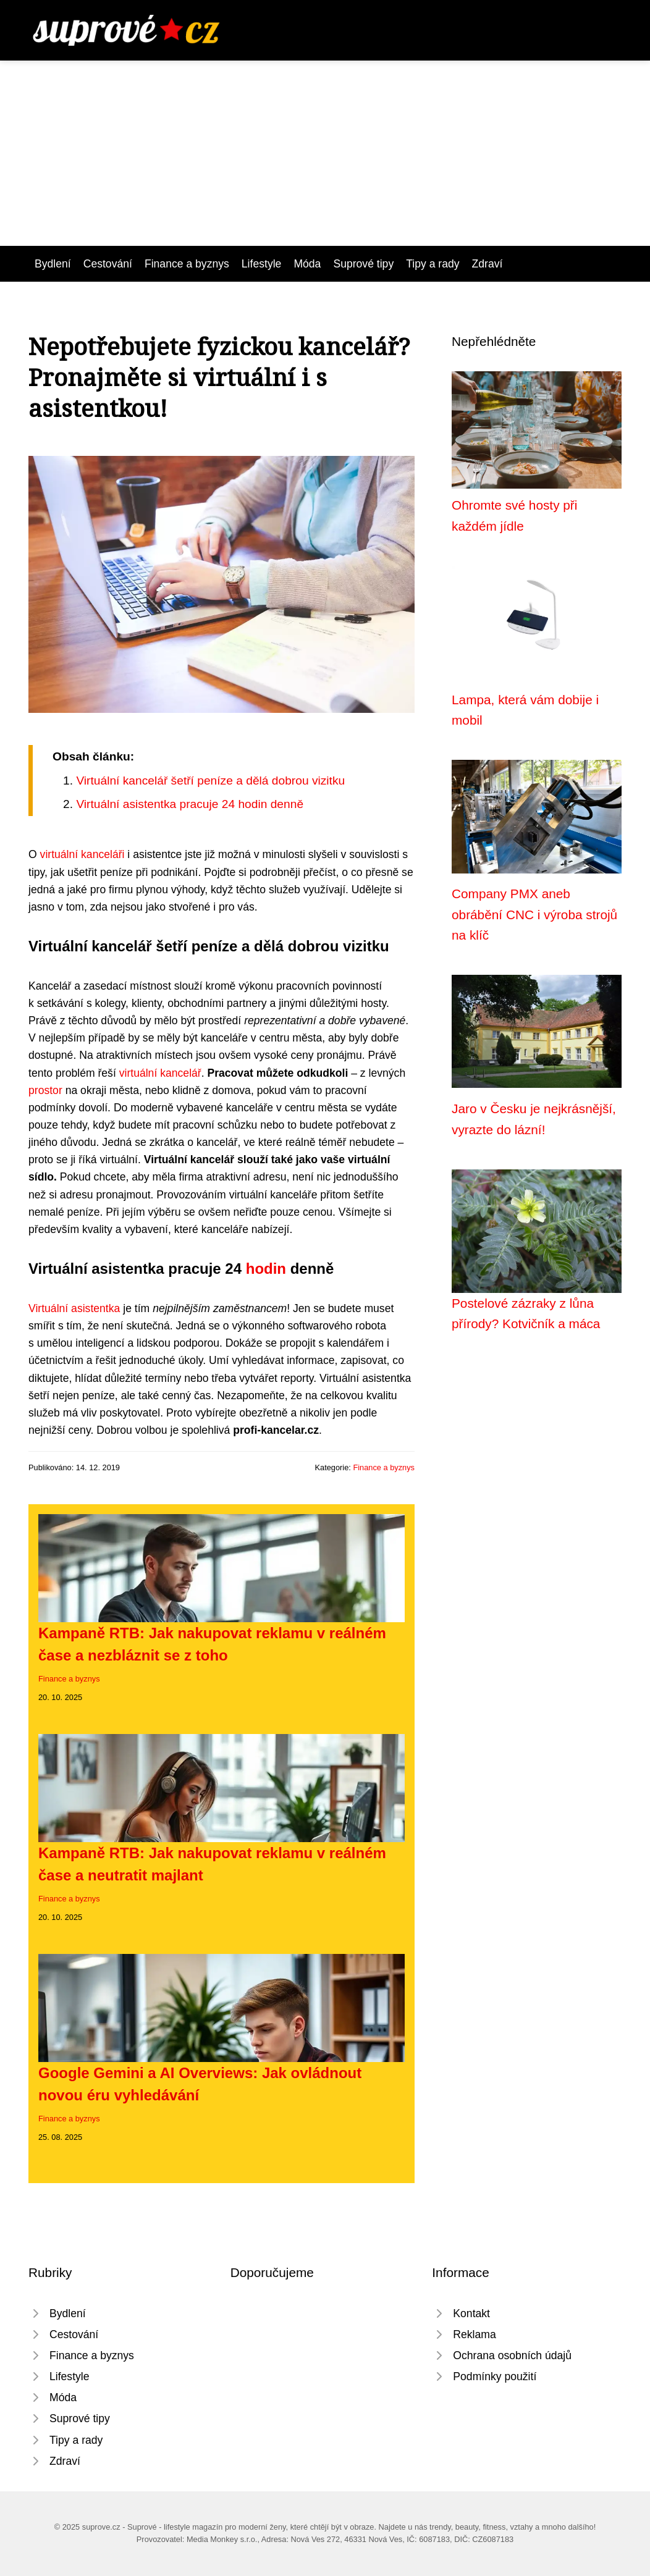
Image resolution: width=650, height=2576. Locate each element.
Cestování (107, 264)
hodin (266, 1268)
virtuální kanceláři (82, 854)
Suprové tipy (363, 264)
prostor (45, 1090)
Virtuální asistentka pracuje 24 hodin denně (189, 804)
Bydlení (53, 264)
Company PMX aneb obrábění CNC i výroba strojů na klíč (534, 914)
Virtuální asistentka (74, 1308)
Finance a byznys (187, 264)
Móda (307, 264)
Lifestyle (262, 264)
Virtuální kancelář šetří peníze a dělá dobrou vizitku (210, 780)
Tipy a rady (432, 264)
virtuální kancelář (160, 1073)
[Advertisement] (325, 153)
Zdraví (487, 264)
